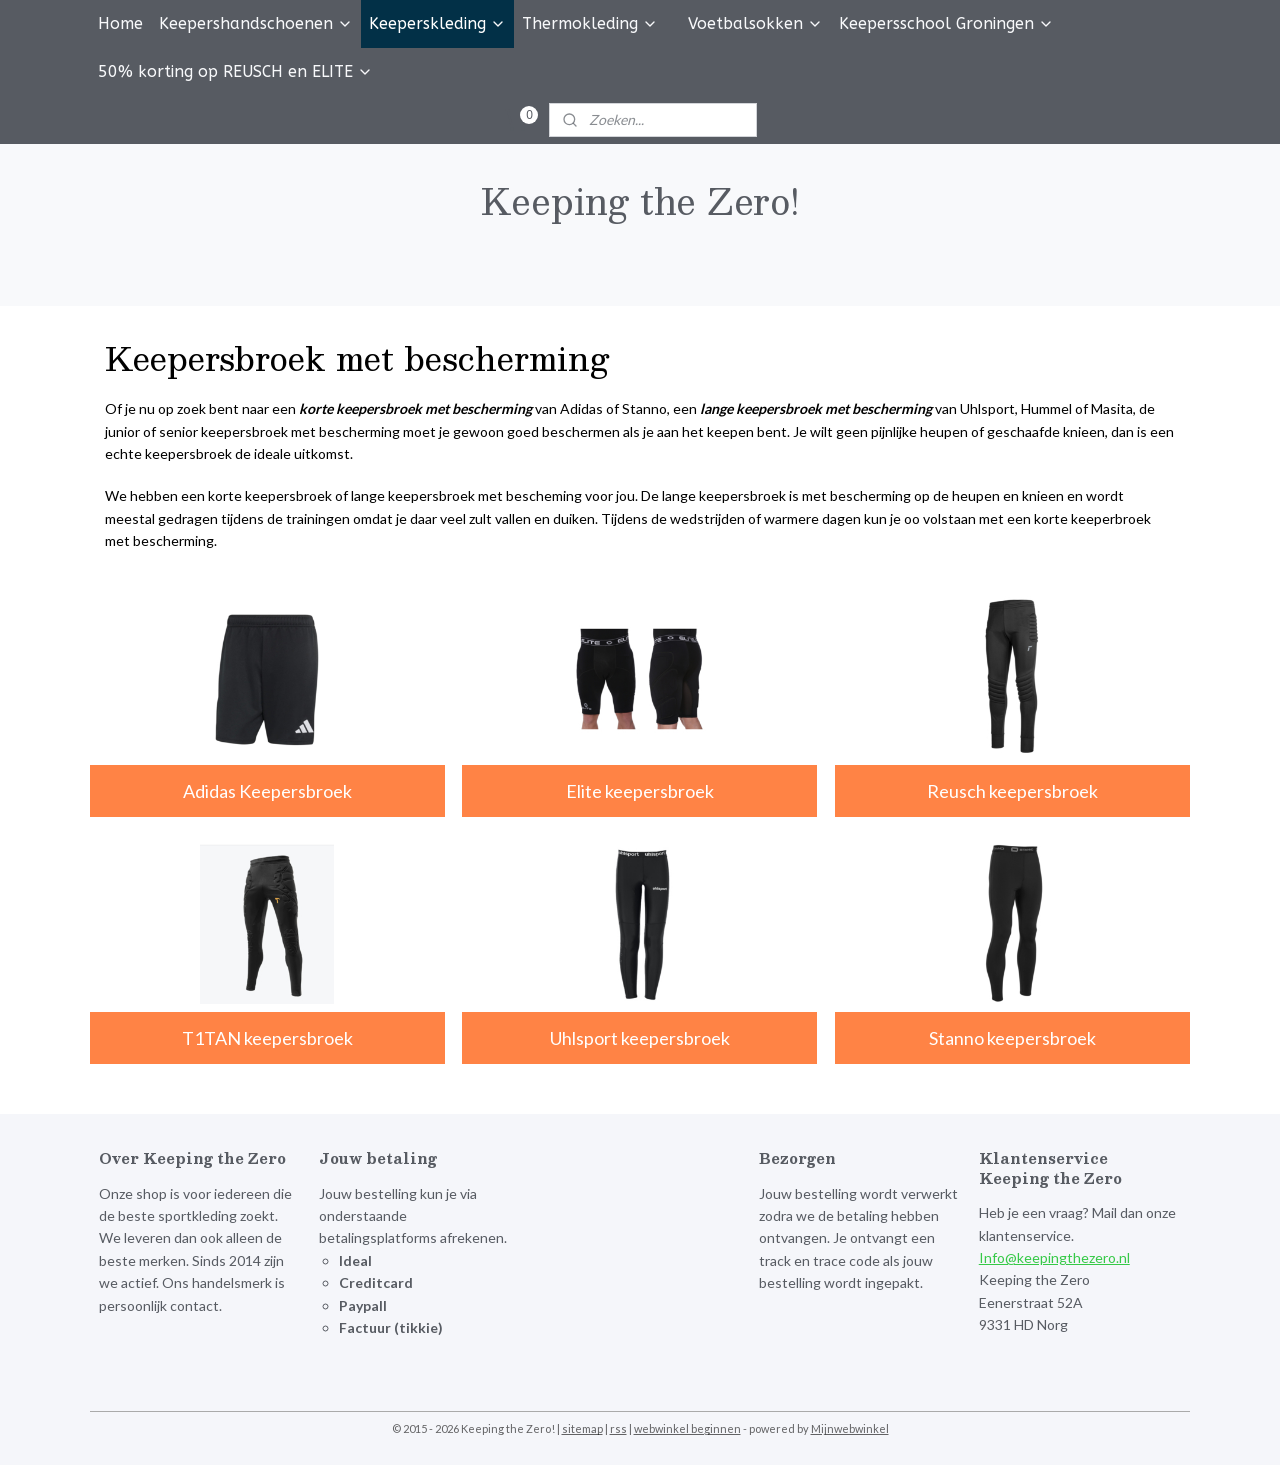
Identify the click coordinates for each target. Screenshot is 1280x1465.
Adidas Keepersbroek (267, 790)
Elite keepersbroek (640, 790)
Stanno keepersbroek (1012, 1038)
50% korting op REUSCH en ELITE (235, 71)
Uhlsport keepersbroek (640, 1038)
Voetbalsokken (755, 23)
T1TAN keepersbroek (267, 1038)
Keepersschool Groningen (946, 23)
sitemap (582, 1428)
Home (120, 23)
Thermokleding (590, 23)
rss (618, 1428)
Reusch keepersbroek (1012, 790)
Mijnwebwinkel (850, 1428)
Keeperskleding (437, 23)
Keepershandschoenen (256, 23)
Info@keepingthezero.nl (1054, 1257)
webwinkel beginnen (687, 1428)
